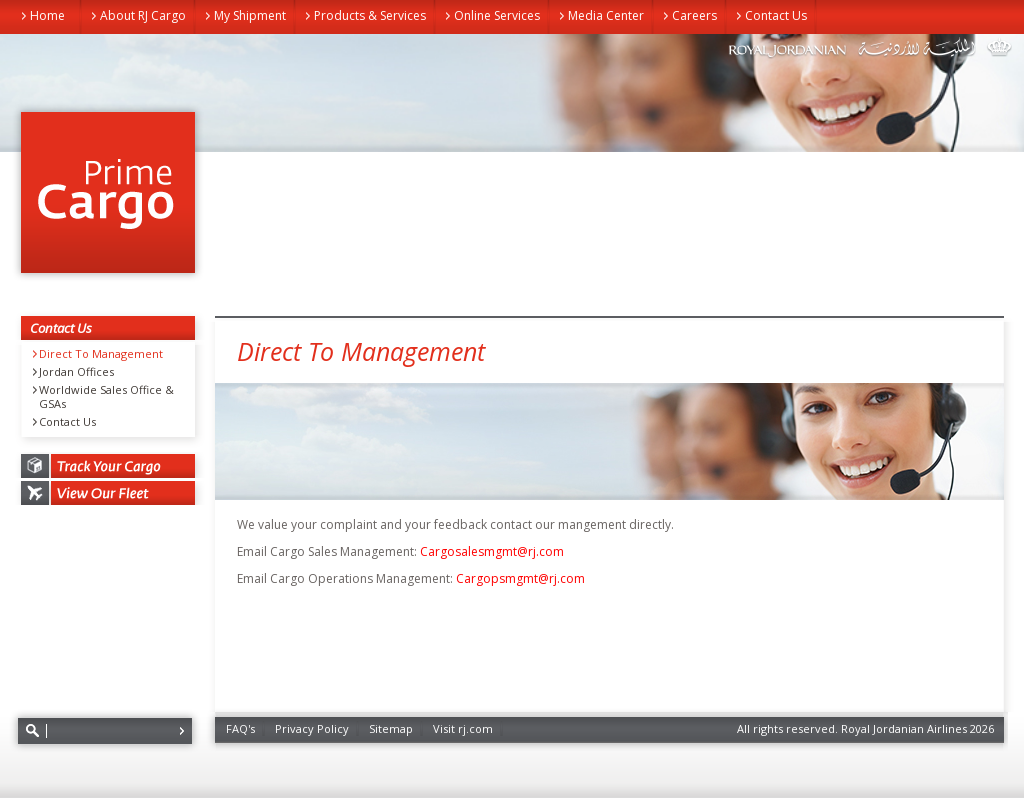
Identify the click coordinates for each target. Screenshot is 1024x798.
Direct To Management (101, 354)
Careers (694, 15)
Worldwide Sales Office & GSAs (106, 397)
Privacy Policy (312, 728)
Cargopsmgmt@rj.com (520, 578)
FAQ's (240, 728)
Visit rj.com (463, 728)
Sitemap (391, 728)
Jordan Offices (76, 372)
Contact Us (776, 15)
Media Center (606, 15)
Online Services (497, 15)
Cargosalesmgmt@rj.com (492, 551)
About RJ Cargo (143, 15)
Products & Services (370, 15)
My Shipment (250, 15)
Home (47, 15)
